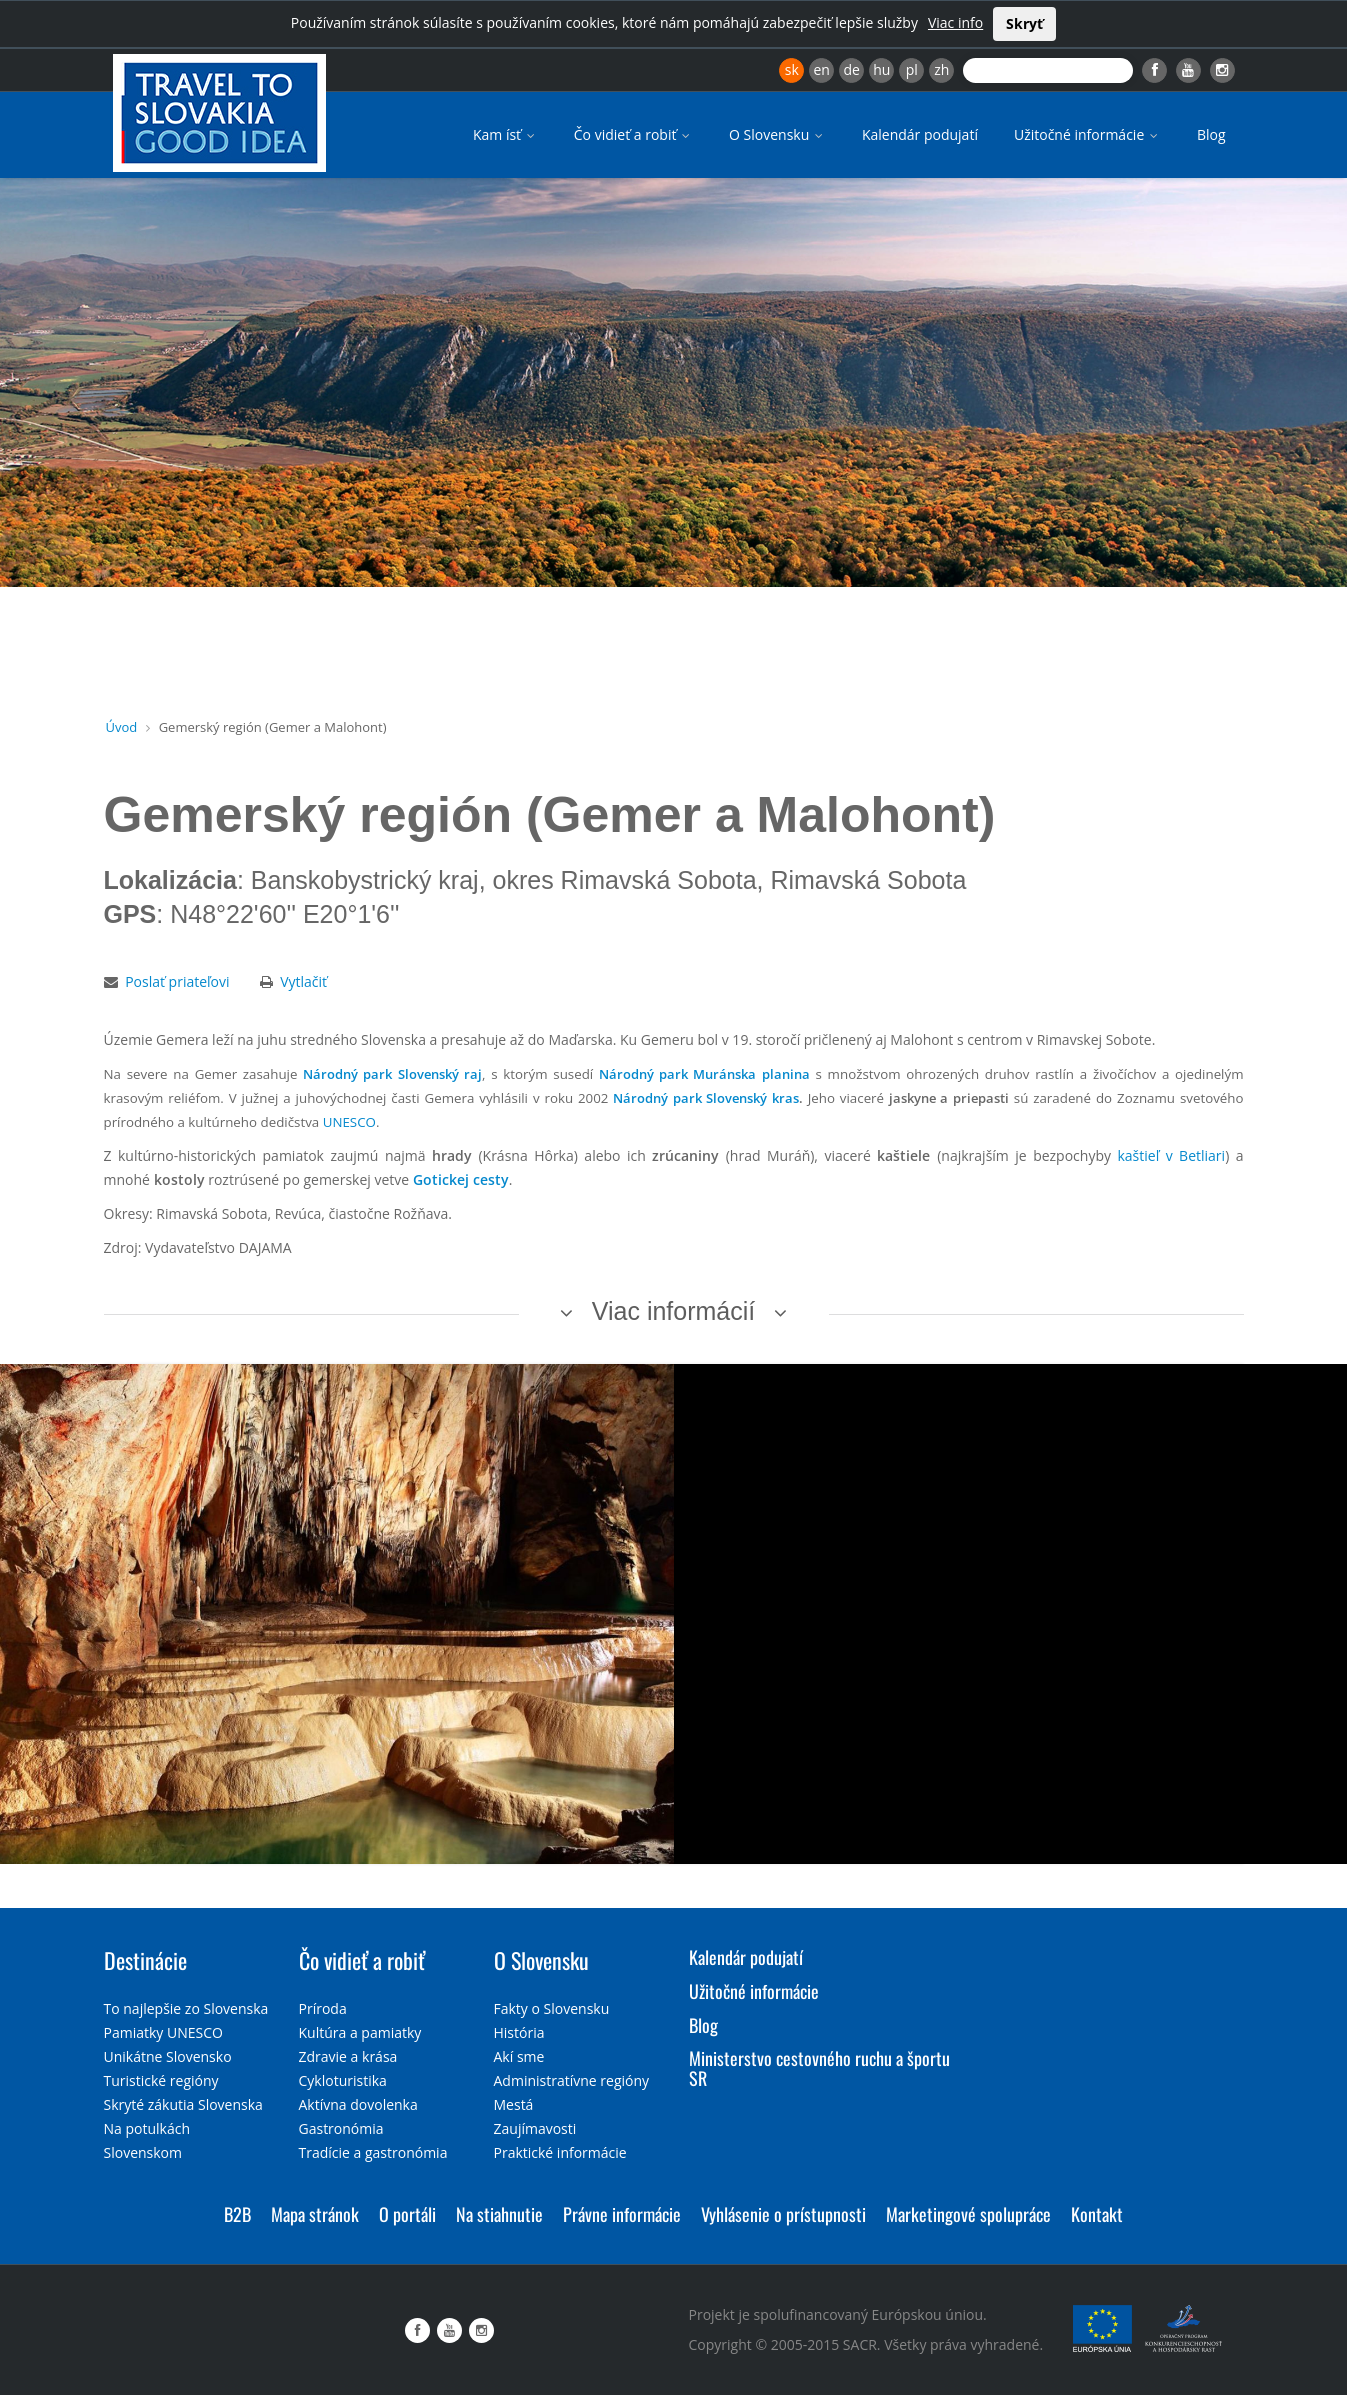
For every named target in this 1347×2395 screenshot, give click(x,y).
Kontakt (1097, 2214)
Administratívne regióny (572, 2080)
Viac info (955, 22)
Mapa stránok (315, 2214)
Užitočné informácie (1087, 134)
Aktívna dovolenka (358, 2104)
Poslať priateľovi (177, 981)
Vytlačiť (303, 981)
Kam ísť (505, 134)
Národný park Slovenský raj (392, 1074)
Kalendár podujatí (920, 134)
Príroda (323, 2008)
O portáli (407, 2214)
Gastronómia (341, 2128)
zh (941, 69)
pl (912, 69)
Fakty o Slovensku (552, 2008)
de (852, 69)
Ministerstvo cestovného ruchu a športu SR (819, 2068)
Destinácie (145, 1960)
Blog (1211, 134)
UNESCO (349, 1122)
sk (792, 69)
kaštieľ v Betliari (1171, 1155)
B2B (237, 2214)
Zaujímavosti (535, 2128)
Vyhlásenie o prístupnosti (783, 2214)
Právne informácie (622, 2214)
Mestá (514, 2104)
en (821, 69)
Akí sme (519, 2056)
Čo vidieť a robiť (633, 134)
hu (881, 69)
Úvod (122, 727)
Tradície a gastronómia (373, 2152)
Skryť (1024, 23)
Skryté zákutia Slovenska (183, 2104)
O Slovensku (777, 134)
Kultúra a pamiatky (360, 2032)
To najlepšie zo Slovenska (186, 2008)
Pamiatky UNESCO (163, 2032)
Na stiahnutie (499, 2214)
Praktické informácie (560, 2152)
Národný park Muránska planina (704, 1074)
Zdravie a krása (348, 2056)
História (519, 2032)
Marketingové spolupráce (968, 2214)
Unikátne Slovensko (168, 2056)
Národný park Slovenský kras (705, 1098)
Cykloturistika (343, 2080)
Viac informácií (674, 1311)
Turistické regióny (161, 2080)
